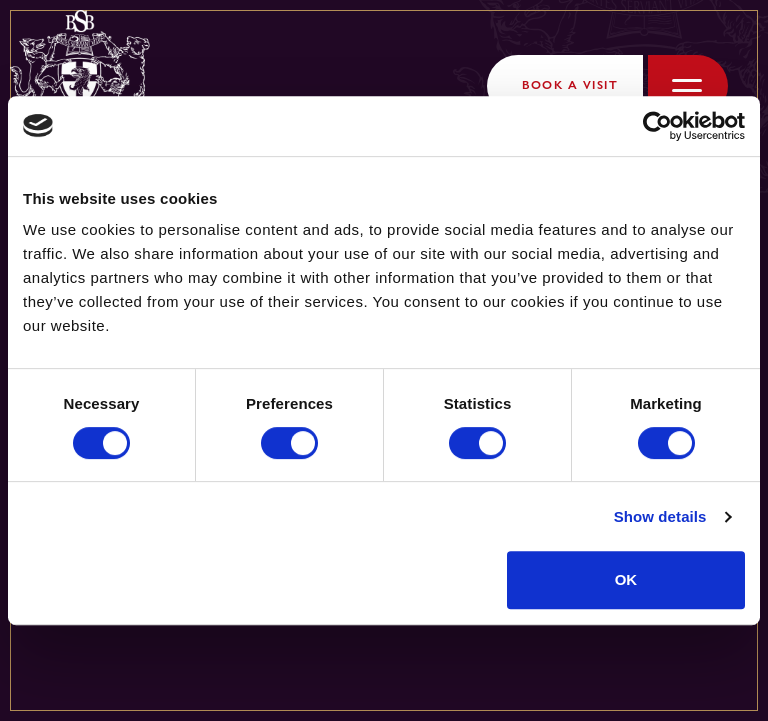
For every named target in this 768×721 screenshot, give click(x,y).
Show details (660, 516)
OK (626, 579)
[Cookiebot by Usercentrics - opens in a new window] (657, 126)
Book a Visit (570, 85)
